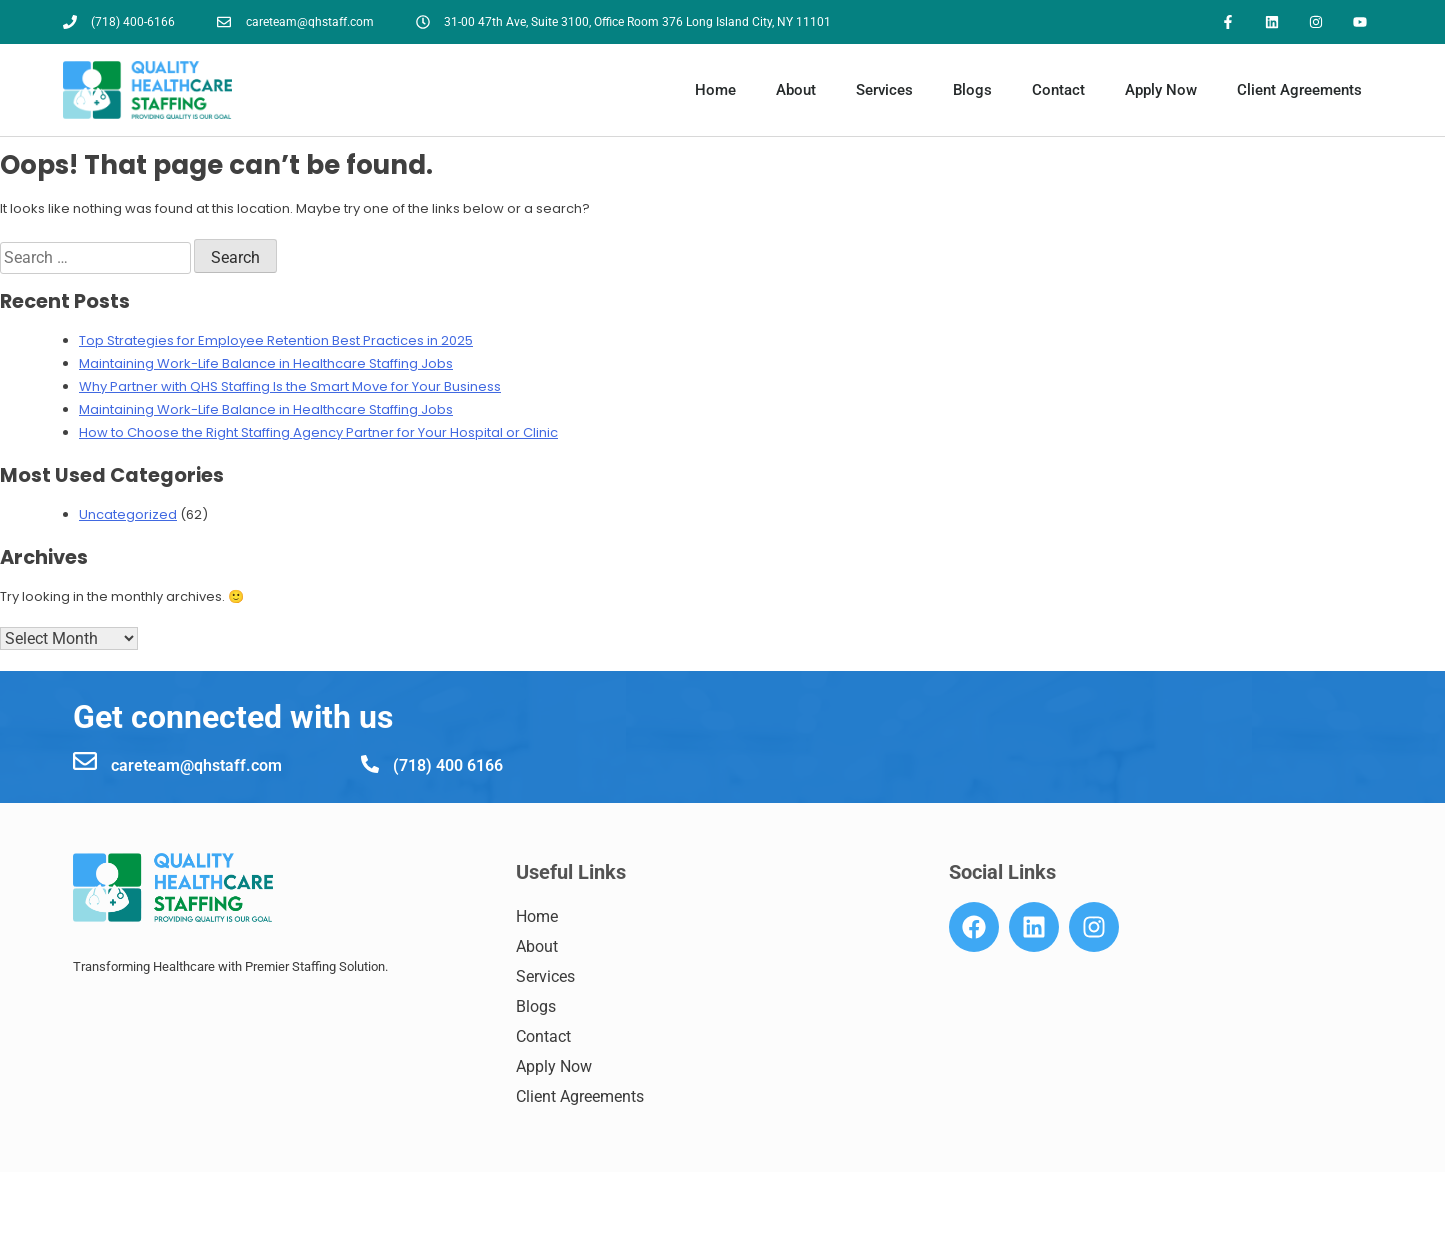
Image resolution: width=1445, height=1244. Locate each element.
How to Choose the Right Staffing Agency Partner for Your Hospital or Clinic (318, 433)
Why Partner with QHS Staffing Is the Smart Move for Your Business (290, 387)
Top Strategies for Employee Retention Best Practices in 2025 (276, 341)
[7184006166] (82, 1225)
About (796, 91)
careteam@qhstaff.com (196, 765)
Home (715, 91)
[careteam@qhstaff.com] (85, 761)
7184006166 (150, 1226)
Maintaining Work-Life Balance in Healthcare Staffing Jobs (266, 364)
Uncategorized (128, 515)
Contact (1058, 91)
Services (884, 91)
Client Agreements (1299, 91)
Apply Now (1161, 91)
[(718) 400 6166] (370, 764)
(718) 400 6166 (448, 765)
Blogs (972, 91)
